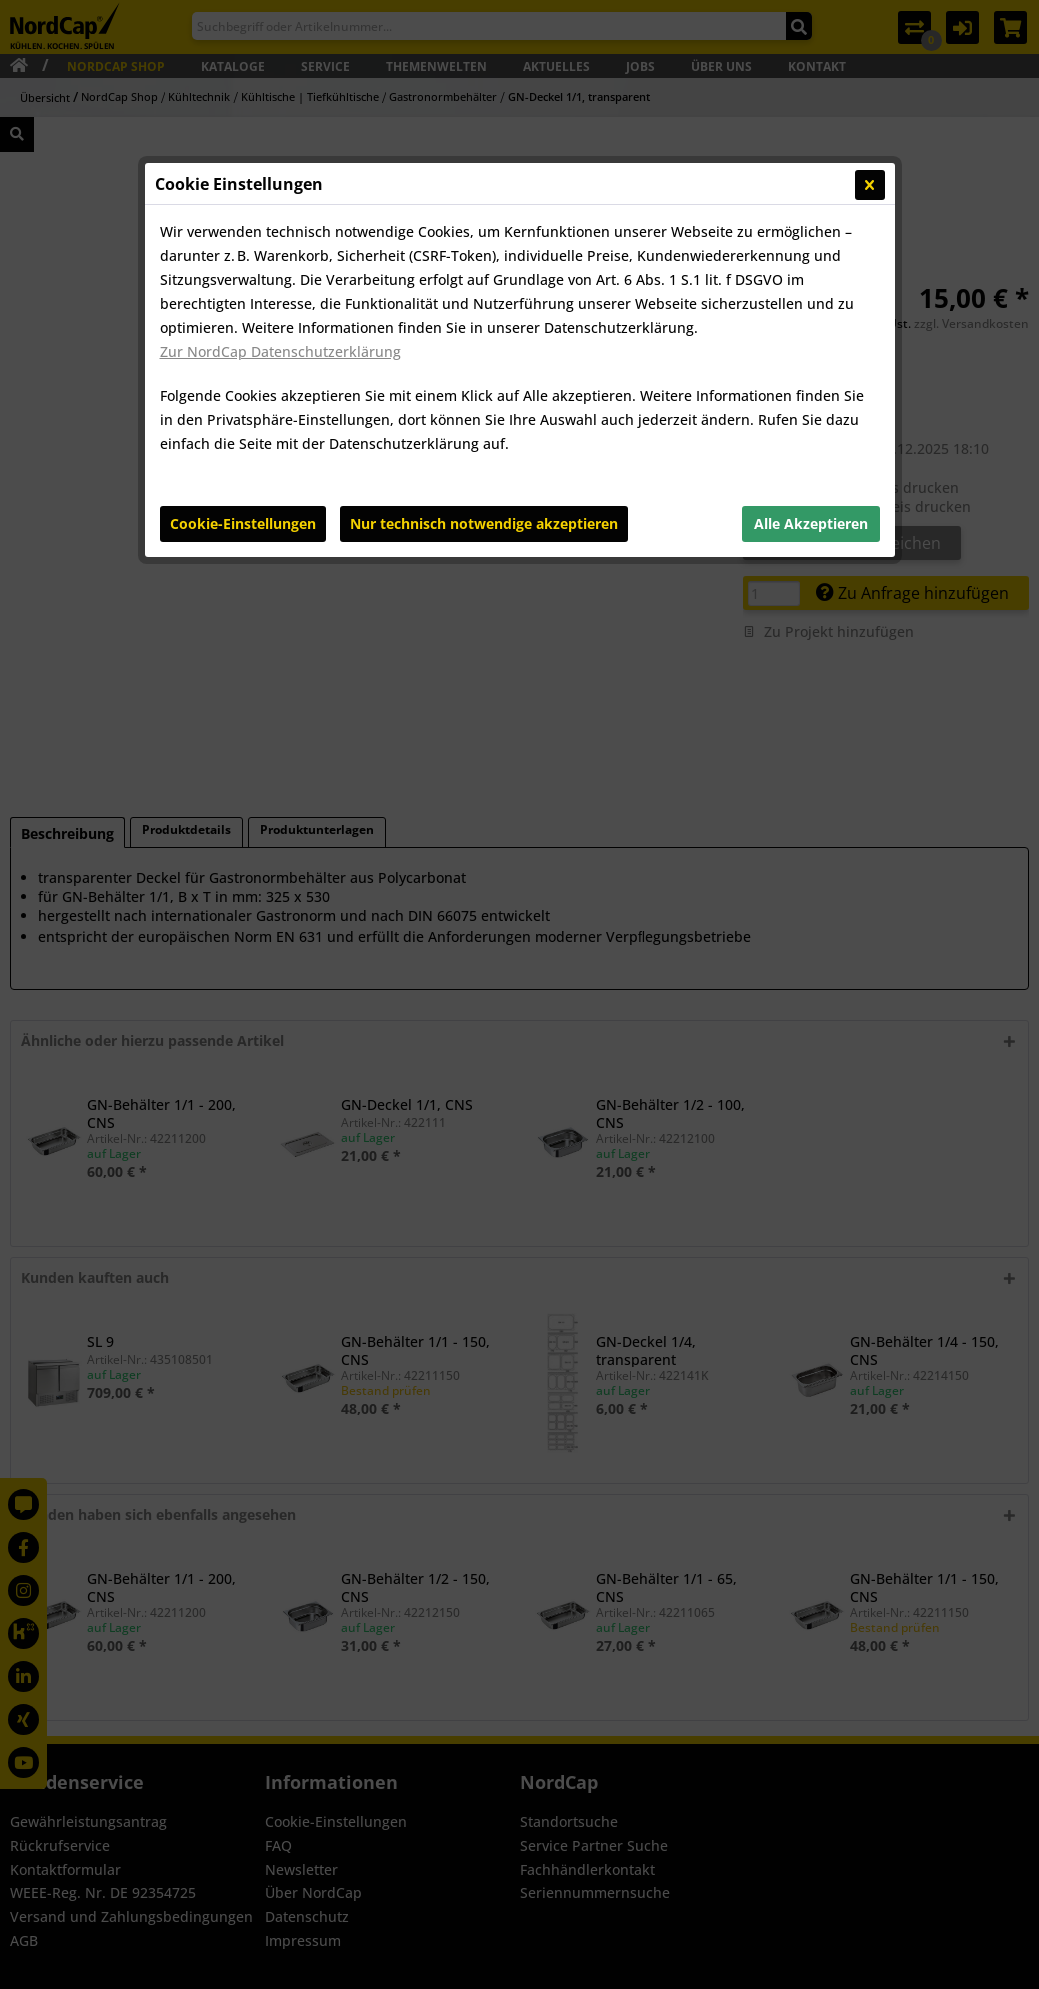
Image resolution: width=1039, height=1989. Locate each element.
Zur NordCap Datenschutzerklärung (280, 351)
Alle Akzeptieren (811, 523)
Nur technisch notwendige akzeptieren (484, 523)
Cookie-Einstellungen (243, 523)
